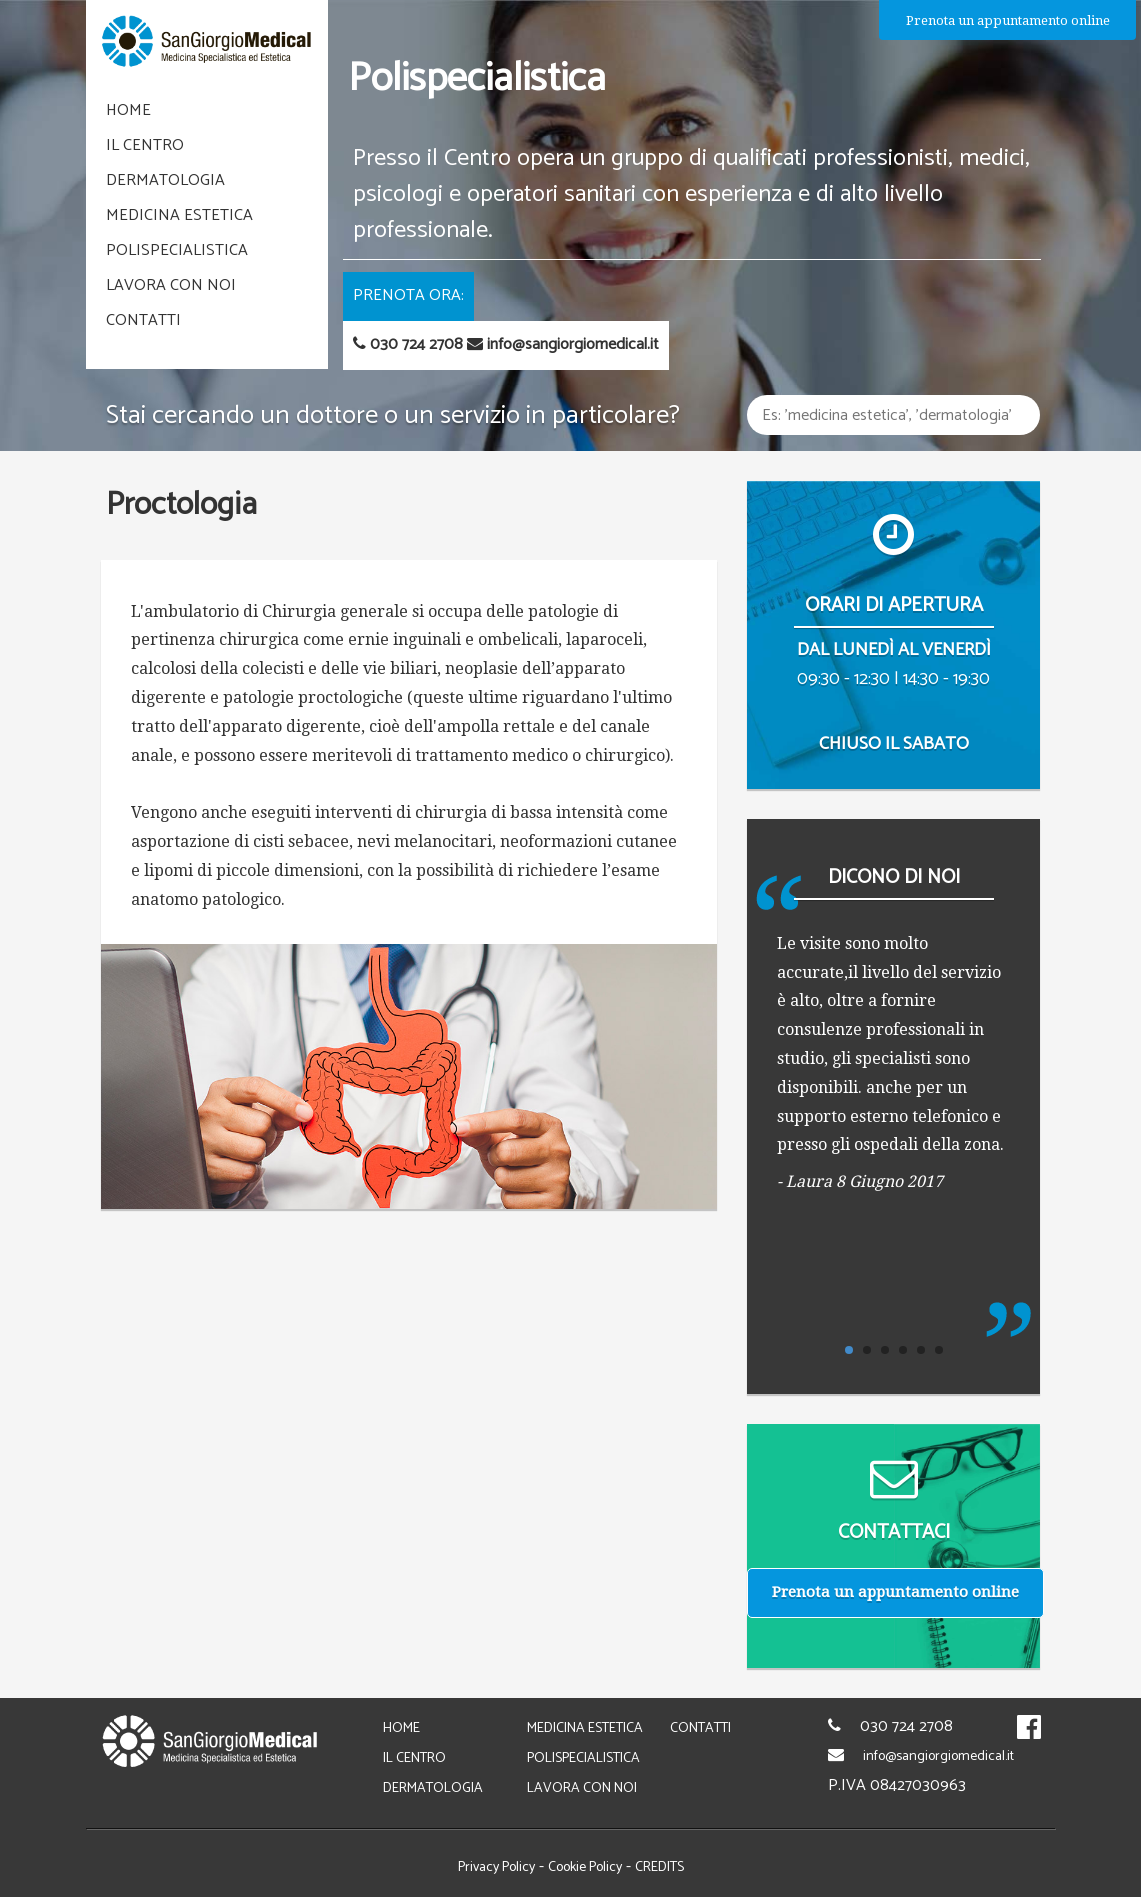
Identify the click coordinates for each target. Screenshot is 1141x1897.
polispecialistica (177, 250)
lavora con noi (171, 285)
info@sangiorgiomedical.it (938, 1756)
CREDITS (659, 1867)
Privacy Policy (496, 1867)
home (128, 110)
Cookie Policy (585, 1867)
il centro (145, 145)
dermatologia (165, 180)
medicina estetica (179, 215)
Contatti (143, 320)
